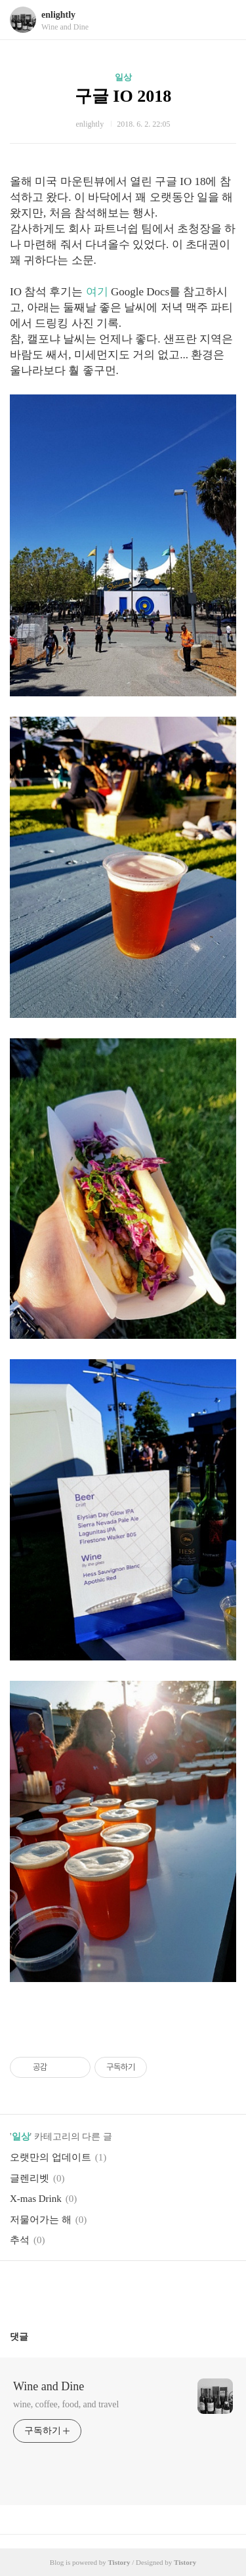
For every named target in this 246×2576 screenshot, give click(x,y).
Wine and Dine (48, 2386)
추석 (20, 2240)
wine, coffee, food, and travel (66, 2404)
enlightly (58, 15)
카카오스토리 (123, 2290)
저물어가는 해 (41, 2219)
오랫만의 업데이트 (50, 2157)
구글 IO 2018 (123, 96)
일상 (123, 77)
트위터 (154, 2290)
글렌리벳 (29, 2178)
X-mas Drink (36, 2198)
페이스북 (92, 2290)
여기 (97, 291)
